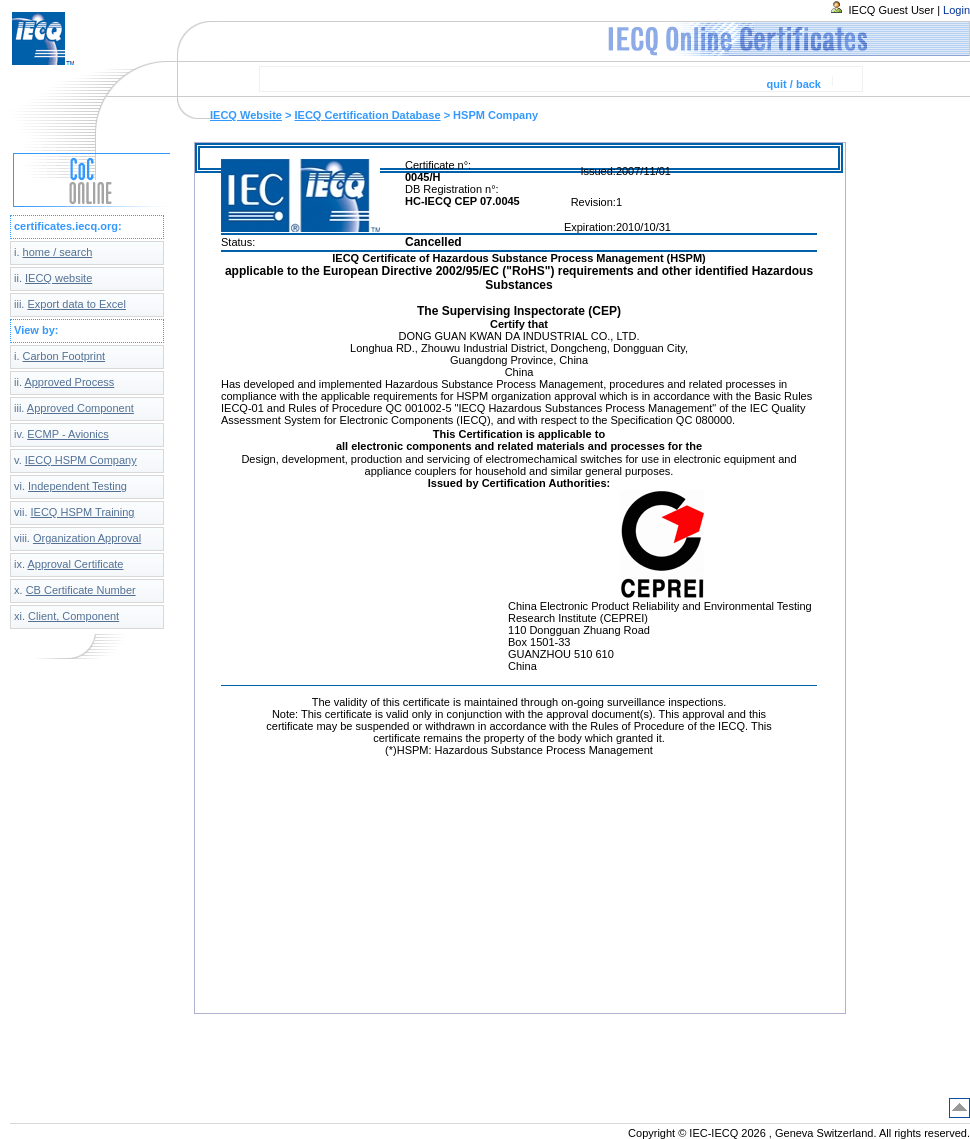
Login (956, 10)
